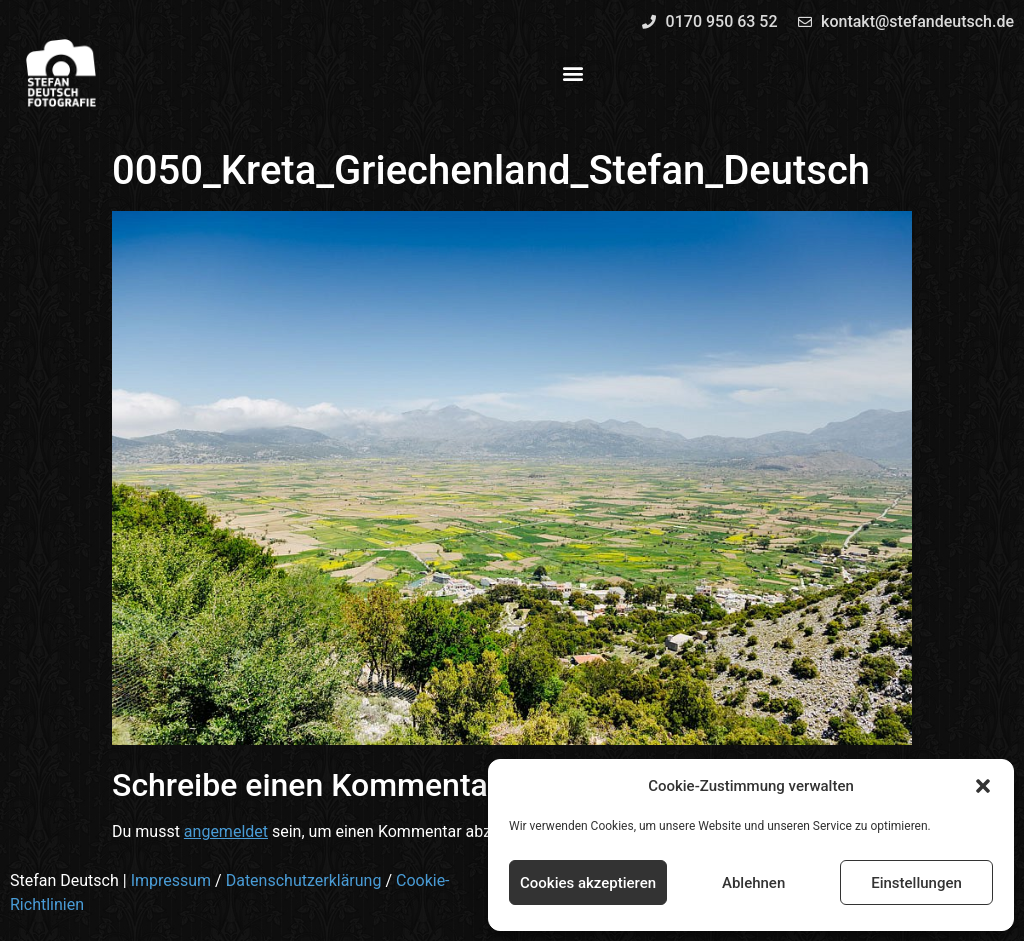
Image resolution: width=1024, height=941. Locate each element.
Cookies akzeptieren (588, 883)
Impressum (171, 880)
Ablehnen (753, 883)
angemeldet (226, 831)
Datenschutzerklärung (304, 880)
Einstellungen (916, 883)
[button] (983, 786)
